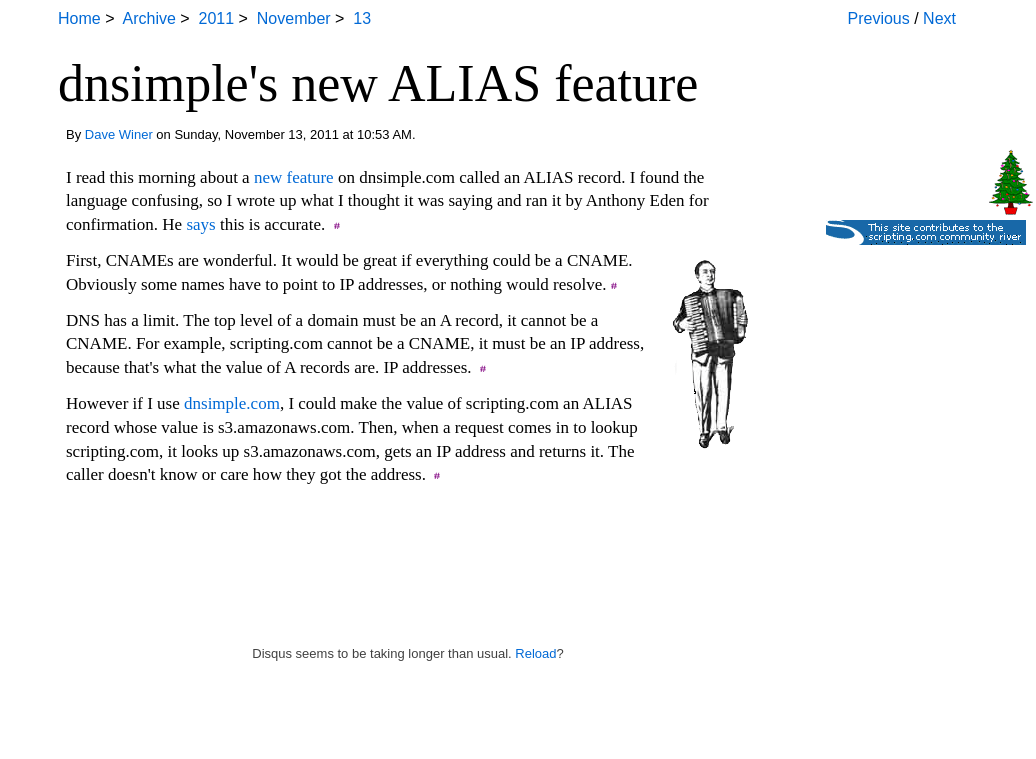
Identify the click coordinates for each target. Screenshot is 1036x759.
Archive (148, 18)
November (294, 18)
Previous (879, 18)
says (200, 224)
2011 (217, 18)
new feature (294, 177)
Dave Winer (119, 134)
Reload (535, 653)
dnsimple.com (232, 403)
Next (939, 18)
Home (79, 18)
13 (362, 18)
